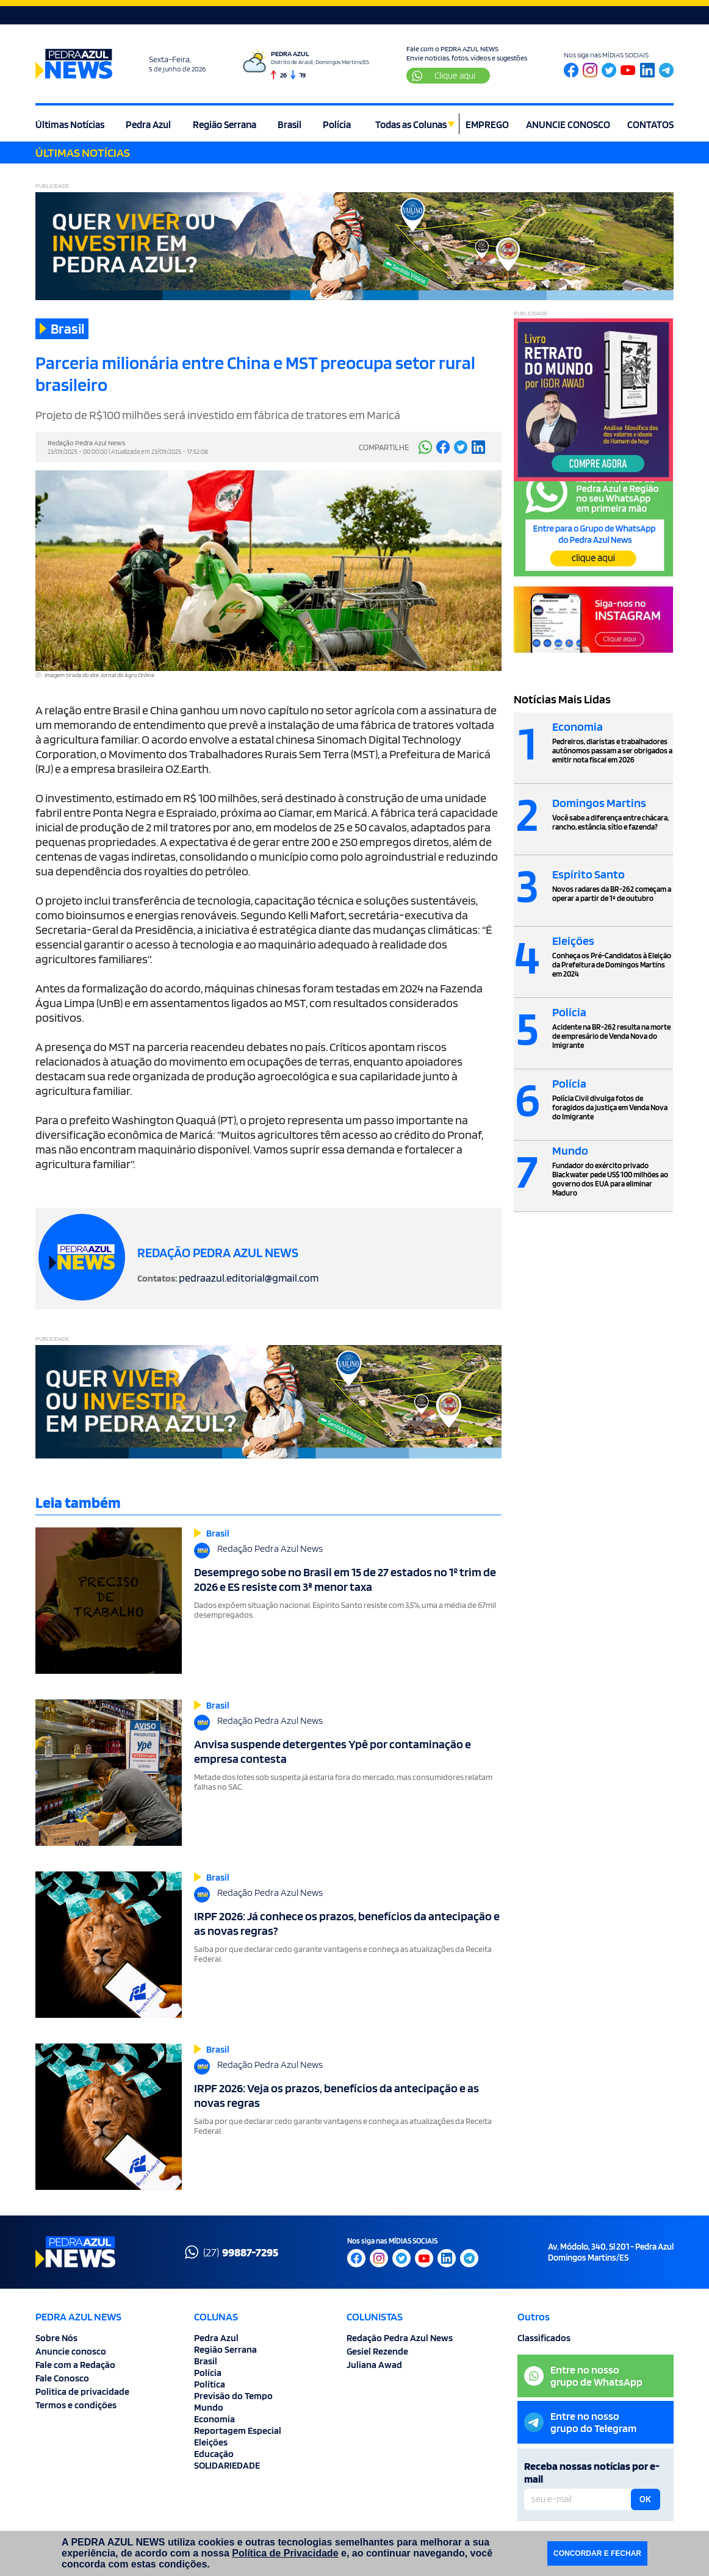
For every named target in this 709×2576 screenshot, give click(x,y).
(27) (231, 2252)
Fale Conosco (62, 2378)
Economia (214, 2419)
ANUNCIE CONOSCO (568, 124)
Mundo (208, 2407)
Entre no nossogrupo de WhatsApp (583, 2375)
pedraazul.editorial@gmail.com (249, 1277)
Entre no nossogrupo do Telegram (580, 2421)
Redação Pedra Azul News (400, 2338)
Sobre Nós (56, 2338)
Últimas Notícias (69, 124)
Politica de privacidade (82, 2391)
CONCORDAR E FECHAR (597, 2553)
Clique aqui (443, 75)
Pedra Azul (148, 124)
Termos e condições (76, 2405)
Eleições (211, 2442)
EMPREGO (487, 124)
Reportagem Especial (237, 2430)
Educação (214, 2453)
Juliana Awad (374, 2364)
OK (645, 2499)
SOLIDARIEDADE (227, 2465)
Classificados (543, 2338)
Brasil (289, 124)
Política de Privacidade (285, 2553)
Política (209, 2384)
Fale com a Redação (75, 2364)
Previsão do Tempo (233, 2396)
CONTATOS (650, 124)
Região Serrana (224, 124)
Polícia (337, 124)
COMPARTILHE (384, 447)
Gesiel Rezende (377, 2351)
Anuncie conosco (70, 2351)
